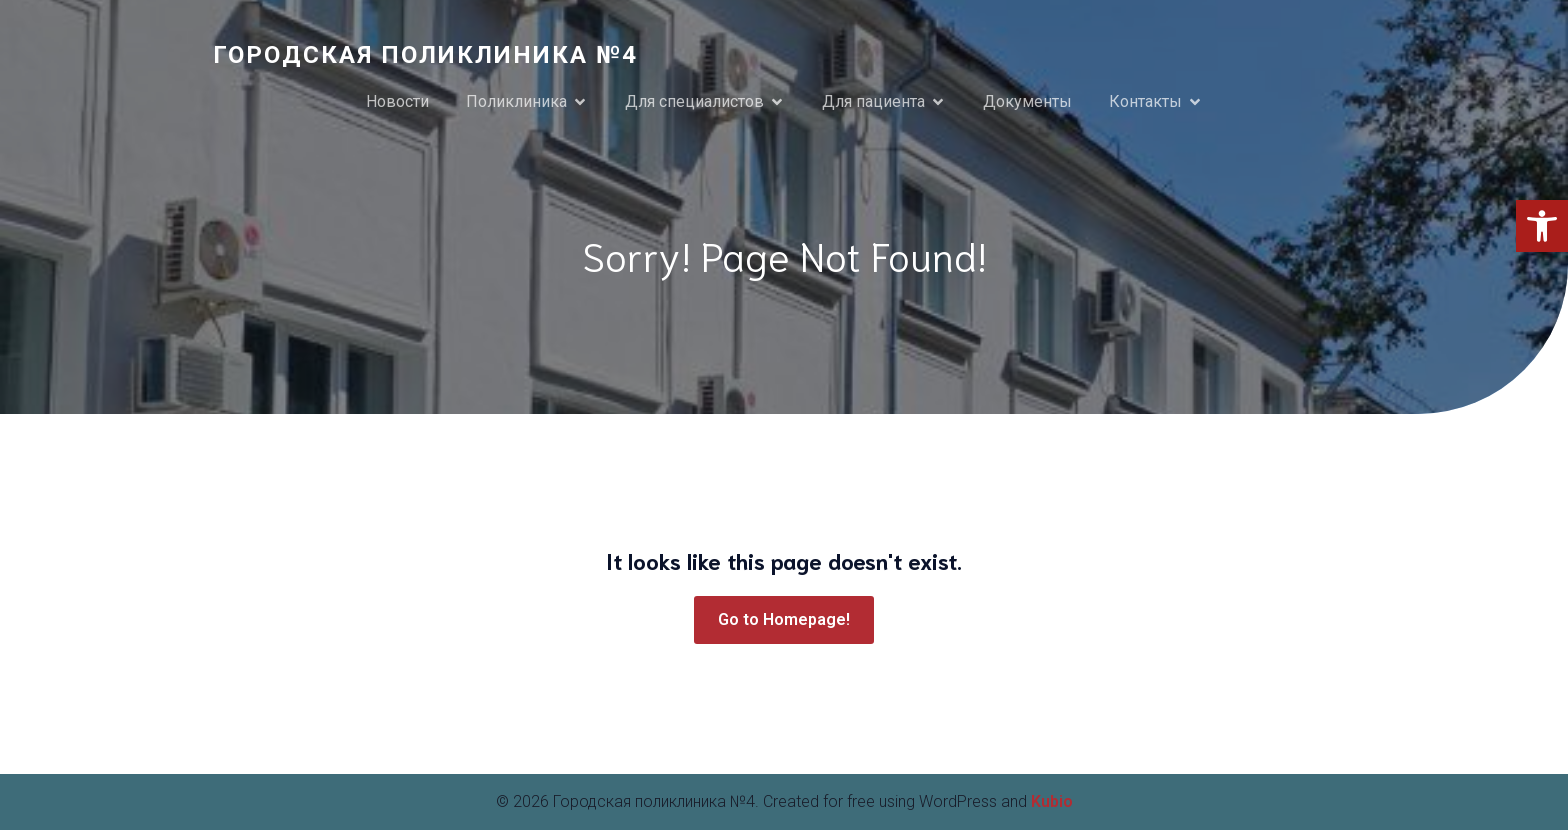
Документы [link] (1027, 101)
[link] (1542, 226)
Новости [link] (397, 101)
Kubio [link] (1052, 801)
